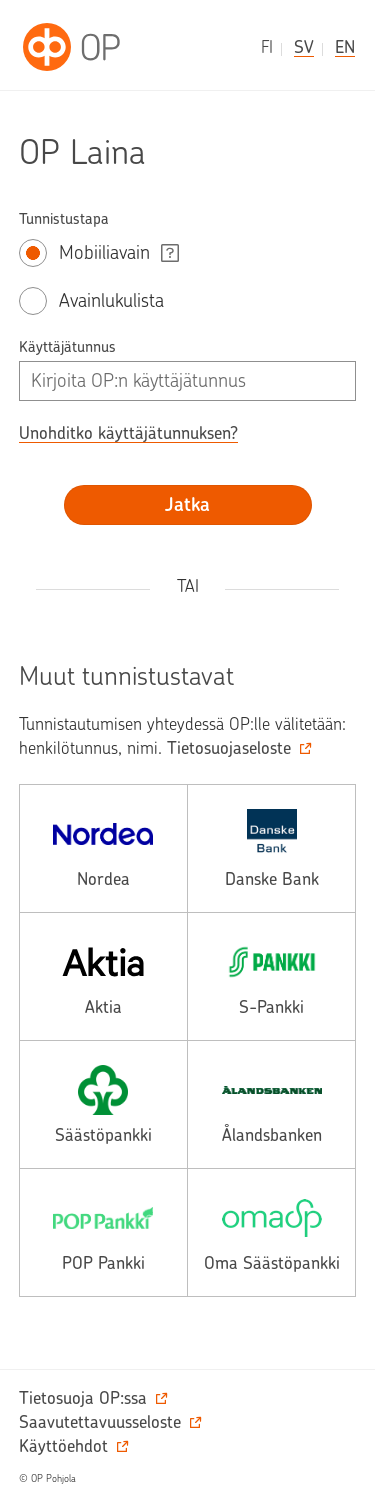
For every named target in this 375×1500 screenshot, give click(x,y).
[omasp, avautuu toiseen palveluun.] (271, 1232)
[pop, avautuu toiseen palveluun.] (103, 1232)
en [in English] (345, 47)
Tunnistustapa (64, 219)
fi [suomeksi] (267, 47)
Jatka (187, 504)
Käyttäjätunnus (67, 347)
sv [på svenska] (304, 47)
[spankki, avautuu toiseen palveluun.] (271, 976)
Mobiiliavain (104, 252)
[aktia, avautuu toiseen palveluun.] (103, 976)
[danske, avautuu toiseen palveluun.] (271, 848)
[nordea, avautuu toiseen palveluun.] (103, 848)
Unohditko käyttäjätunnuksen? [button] (128, 433)
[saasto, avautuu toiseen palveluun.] (103, 1104)
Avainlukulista (111, 300)
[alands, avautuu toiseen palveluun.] (271, 1104)
